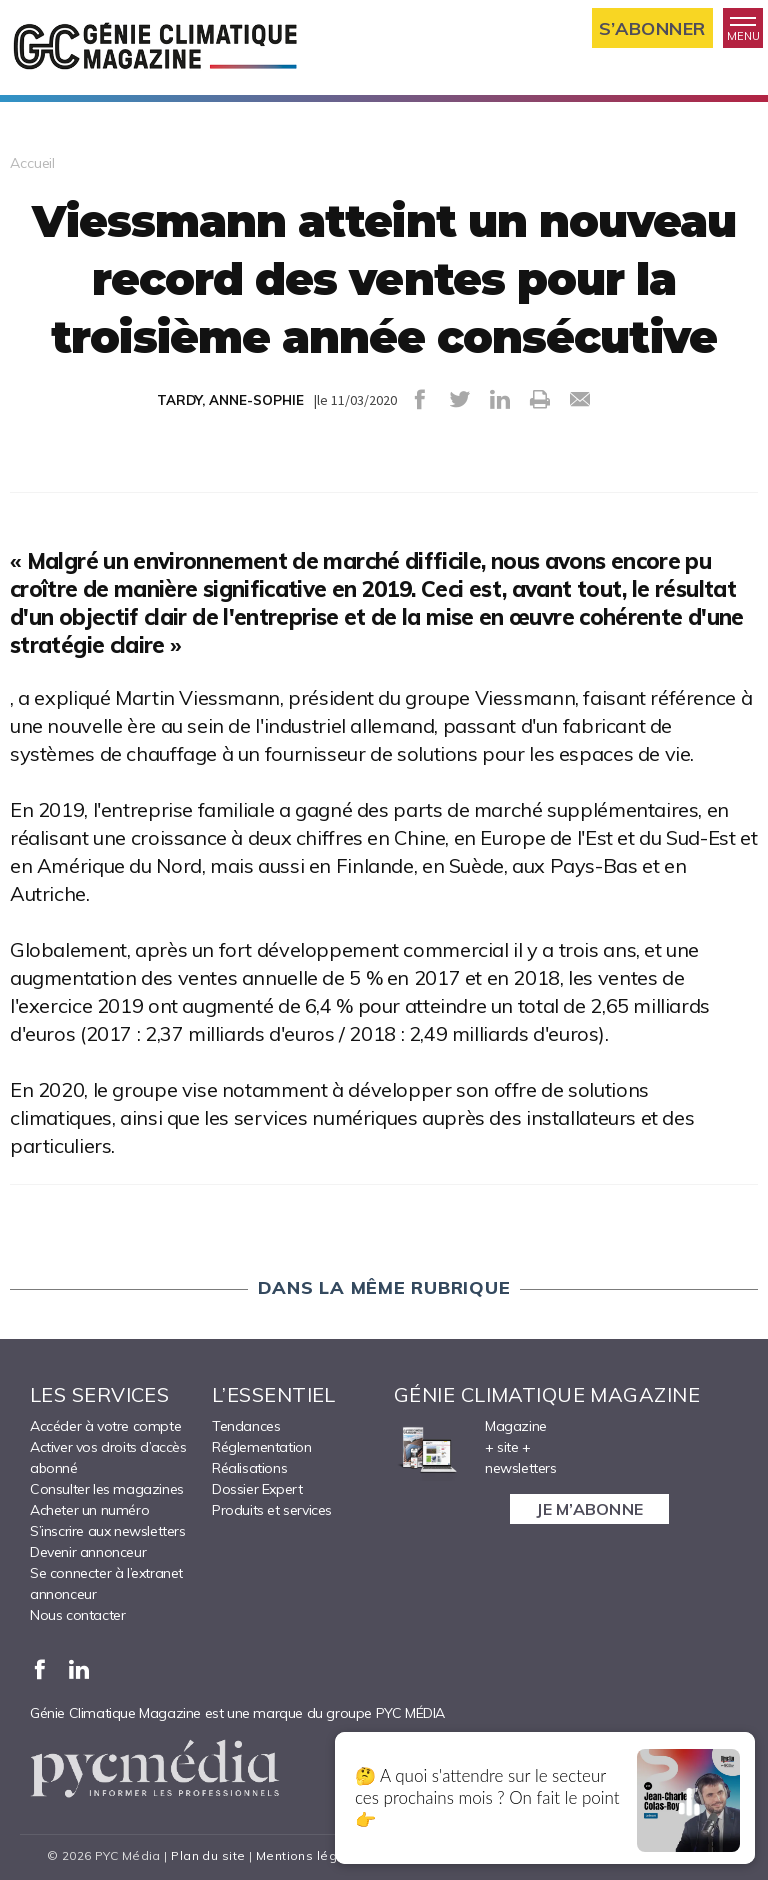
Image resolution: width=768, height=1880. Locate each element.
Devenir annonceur (88, 1552)
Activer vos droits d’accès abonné (108, 1457)
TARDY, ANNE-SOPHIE (230, 400)
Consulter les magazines (107, 1489)
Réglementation (261, 1447)
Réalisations (249, 1468)
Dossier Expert (257, 1489)
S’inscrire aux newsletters (108, 1531)
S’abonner (652, 28)
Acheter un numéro (89, 1510)
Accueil (32, 163)
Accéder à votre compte (105, 1426)
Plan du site (208, 1855)
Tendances (246, 1426)
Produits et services (272, 1510)
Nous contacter (77, 1615)
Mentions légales (310, 1855)
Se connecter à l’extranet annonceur (106, 1583)
